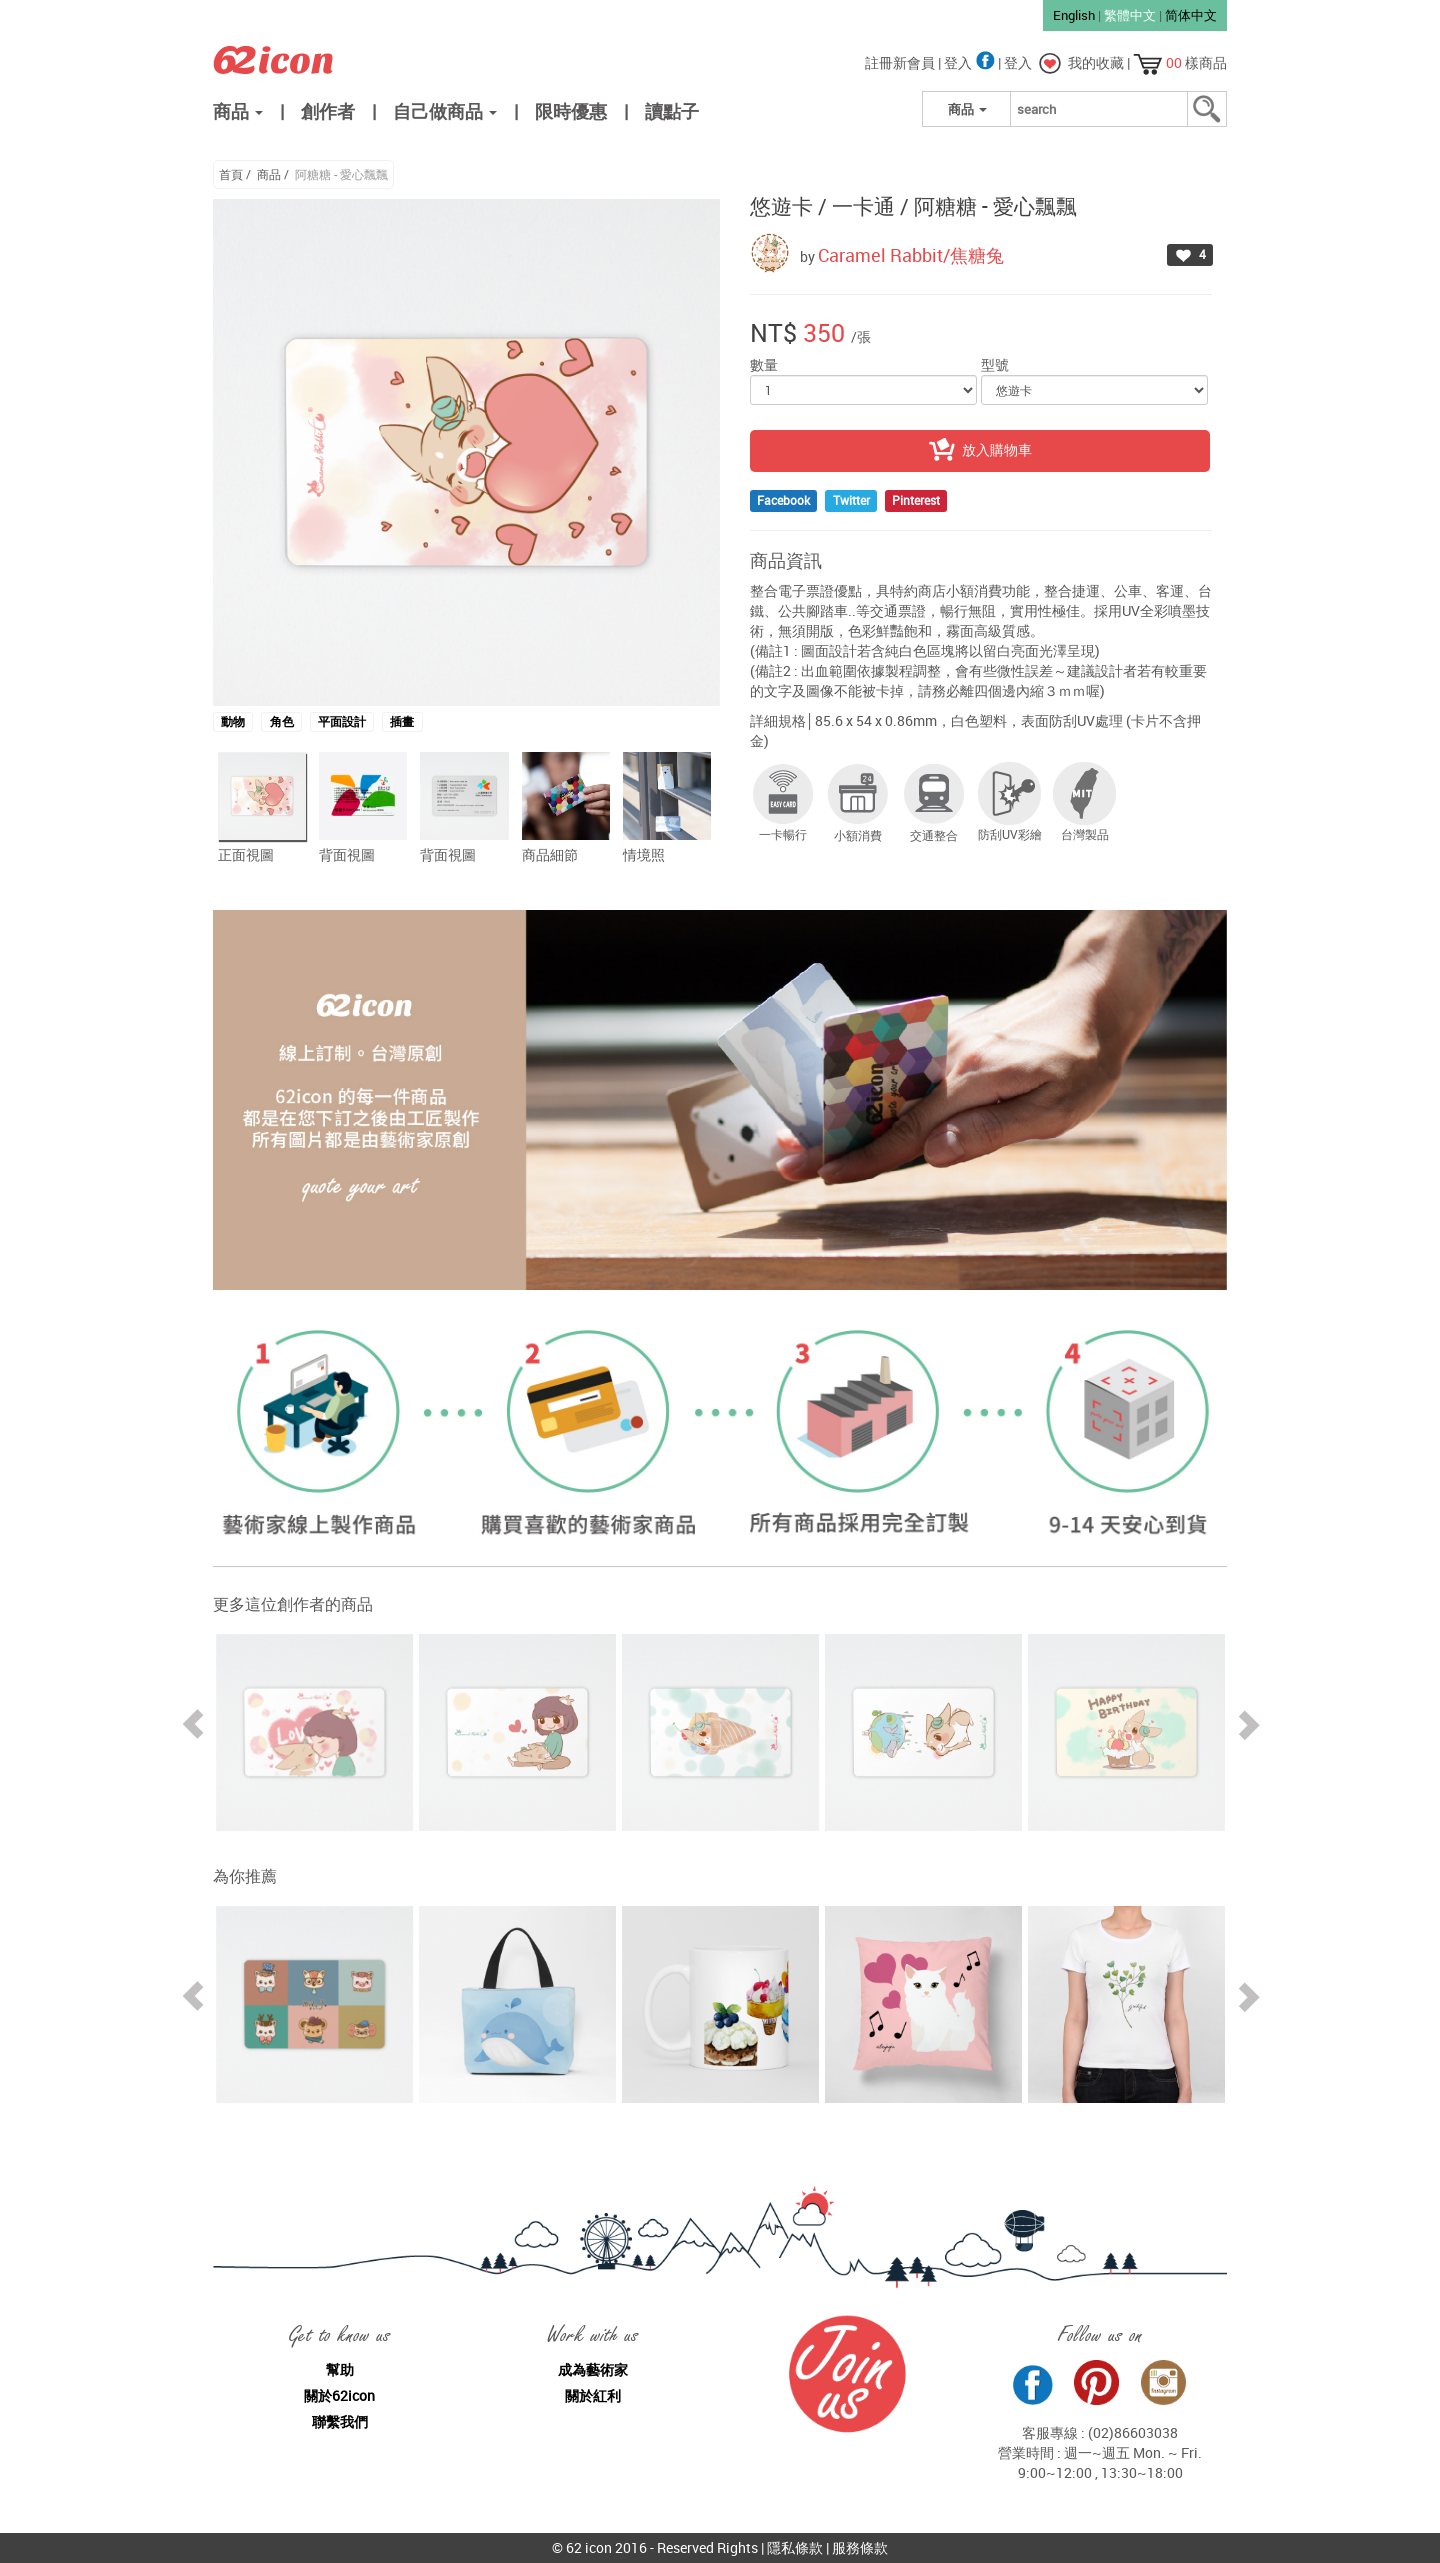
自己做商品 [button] (445, 111)
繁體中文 (1130, 15)
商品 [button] (238, 111)
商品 (269, 174)
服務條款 (860, 2547)
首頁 (231, 174)
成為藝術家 (593, 2369)
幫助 (340, 2369)
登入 (971, 62)
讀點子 (672, 111)
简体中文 (1191, 15)
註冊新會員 (901, 62)
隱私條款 (795, 2547)
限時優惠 (571, 111)
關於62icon (339, 2395)
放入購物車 (980, 451)
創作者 (328, 111)
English (1074, 15)
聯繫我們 (340, 2421)
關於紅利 (593, 2395)
